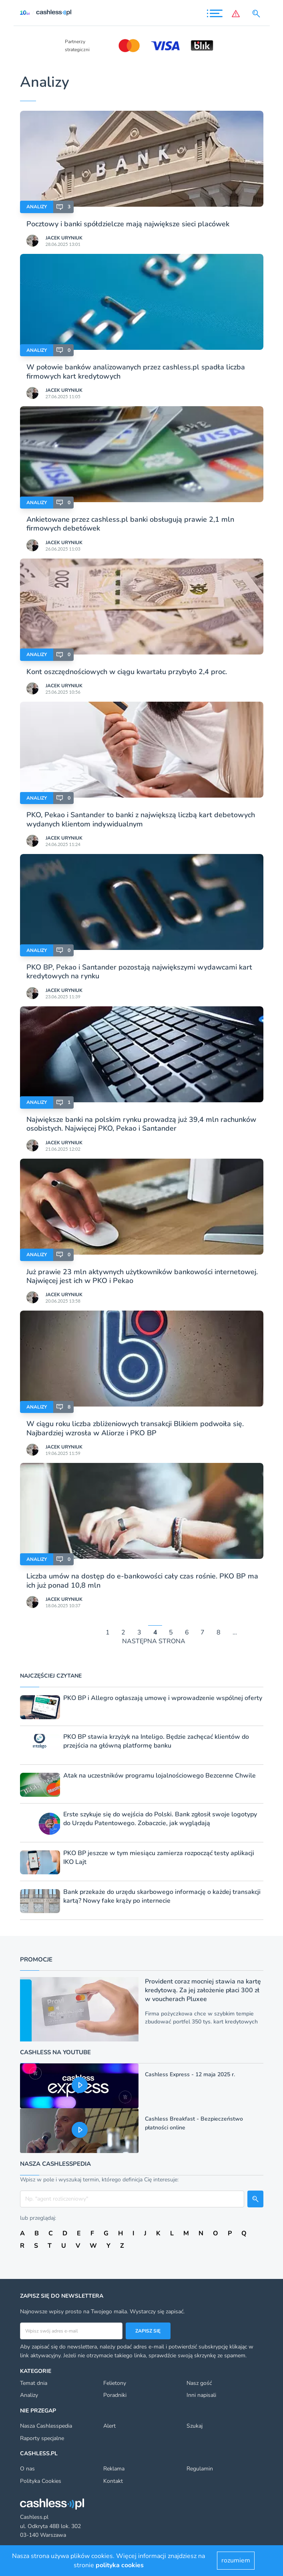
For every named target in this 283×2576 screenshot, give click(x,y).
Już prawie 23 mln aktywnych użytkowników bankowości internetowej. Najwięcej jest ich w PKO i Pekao (142, 1276)
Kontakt (113, 2481)
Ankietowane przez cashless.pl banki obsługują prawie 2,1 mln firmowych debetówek (130, 524)
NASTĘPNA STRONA (153, 1641)
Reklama (113, 2468)
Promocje (36, 1959)
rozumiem (235, 2560)
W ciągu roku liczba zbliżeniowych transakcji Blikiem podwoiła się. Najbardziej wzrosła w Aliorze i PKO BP (135, 1428)
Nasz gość (199, 2383)
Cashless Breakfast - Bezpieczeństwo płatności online (194, 2123)
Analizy (36, 207)
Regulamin (200, 2468)
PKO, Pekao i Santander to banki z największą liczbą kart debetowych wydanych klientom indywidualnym (140, 819)
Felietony (114, 2383)
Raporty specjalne (42, 2438)
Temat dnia (33, 2383)
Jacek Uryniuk (64, 238)
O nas (27, 2468)
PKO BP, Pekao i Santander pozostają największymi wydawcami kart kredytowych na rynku (139, 971)
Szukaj (195, 2426)
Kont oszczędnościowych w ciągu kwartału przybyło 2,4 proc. (126, 671)
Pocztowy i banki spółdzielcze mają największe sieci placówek (127, 224)
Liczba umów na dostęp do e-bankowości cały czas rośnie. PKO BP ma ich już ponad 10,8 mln (142, 1580)
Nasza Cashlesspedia (46, 2426)
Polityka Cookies (40, 2481)
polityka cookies (120, 2565)
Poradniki (114, 2395)
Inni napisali (201, 2395)
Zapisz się (148, 2331)
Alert (109, 2426)
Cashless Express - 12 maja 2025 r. (190, 2074)
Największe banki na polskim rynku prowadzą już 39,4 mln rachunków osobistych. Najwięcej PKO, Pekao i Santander (141, 1124)
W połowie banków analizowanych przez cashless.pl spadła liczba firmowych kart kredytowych (135, 371)
